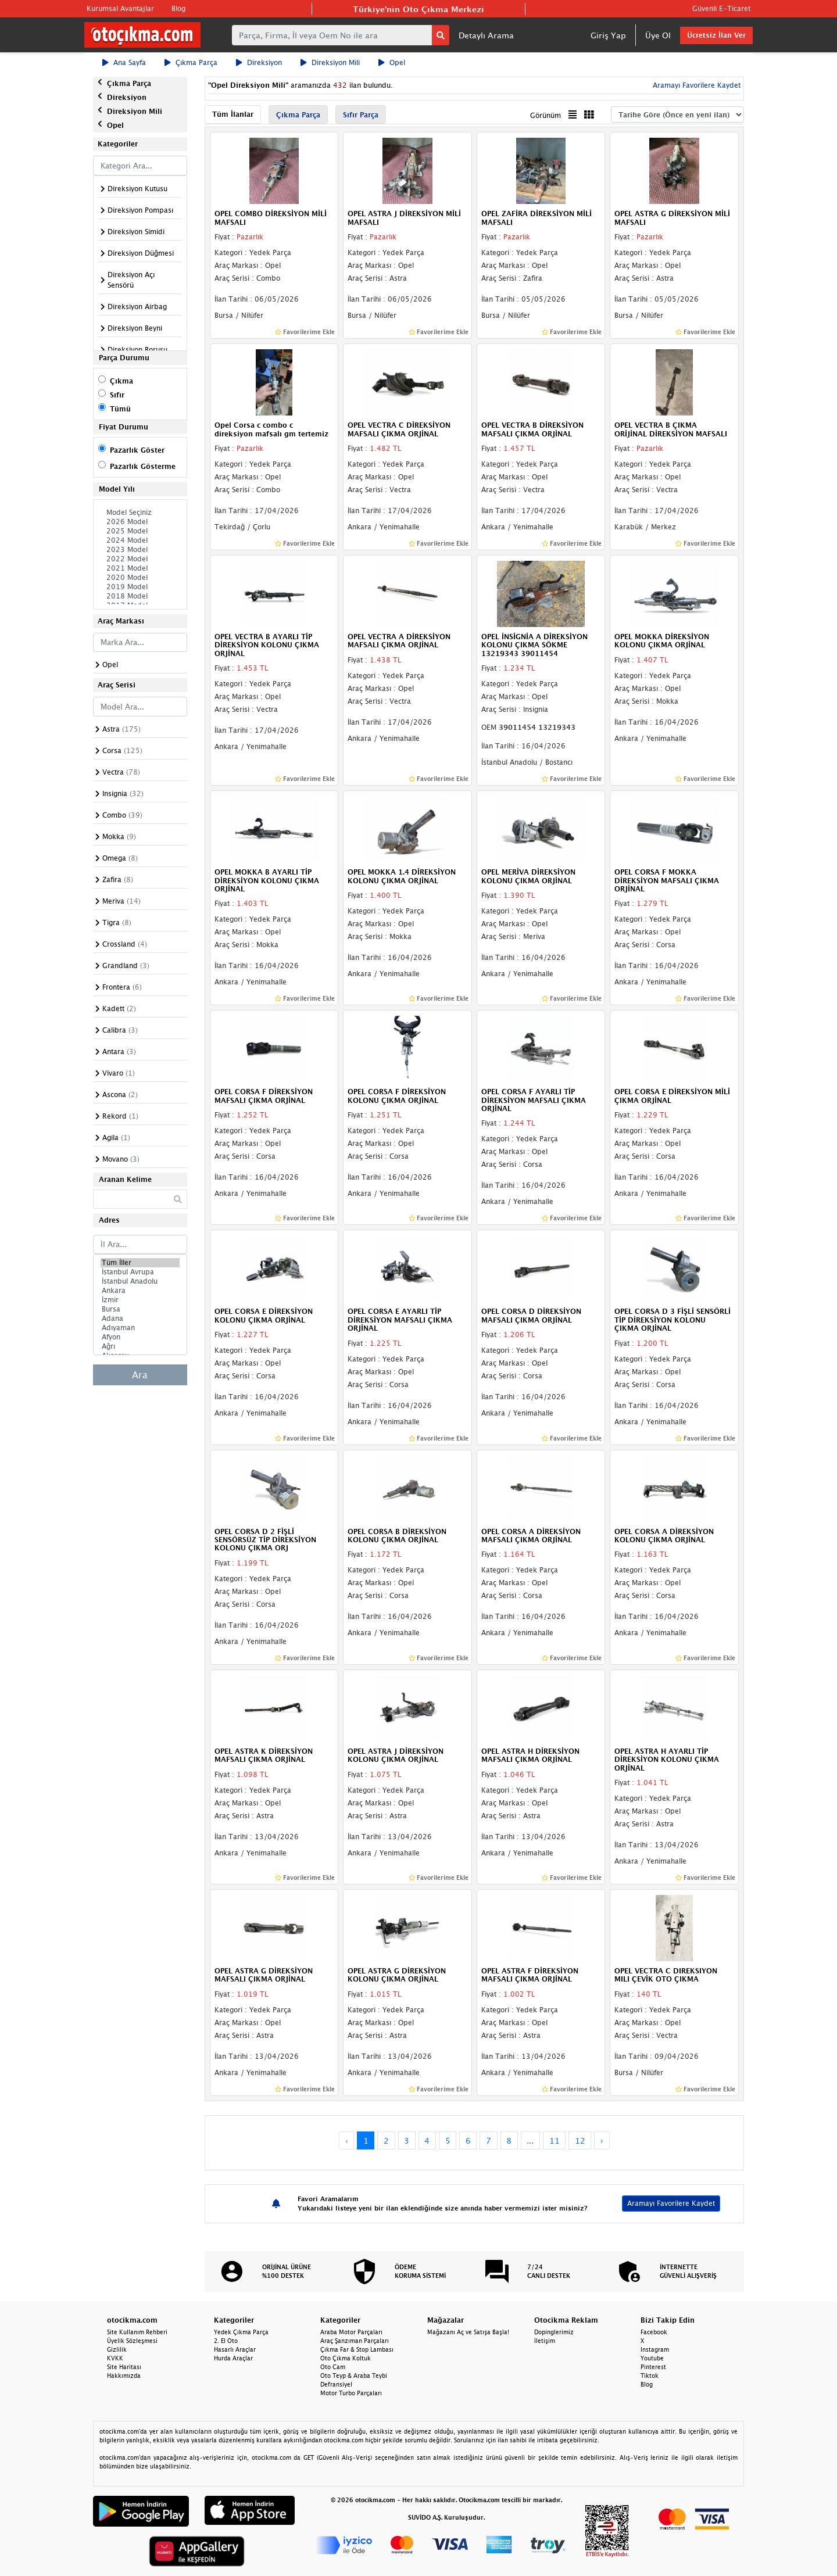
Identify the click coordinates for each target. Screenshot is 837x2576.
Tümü (120, 408)
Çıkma (121, 381)
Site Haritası (124, 2366)
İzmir (140, 1300)
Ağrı (140, 1346)
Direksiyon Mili (330, 62)
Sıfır (117, 394)
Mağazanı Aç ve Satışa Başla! (468, 2331)
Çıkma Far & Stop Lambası (357, 2349)
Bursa (140, 1309)
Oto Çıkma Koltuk (345, 2358)
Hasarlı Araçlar (235, 2349)
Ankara (140, 1290)
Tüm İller (140, 1262)
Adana (140, 1318)
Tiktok (650, 2375)
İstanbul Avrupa (140, 1272)
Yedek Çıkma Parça (241, 2331)
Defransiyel (336, 2384)
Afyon (140, 1337)
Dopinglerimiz (554, 2331)
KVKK (115, 2358)
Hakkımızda (124, 2375)
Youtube (652, 2358)
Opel (391, 62)
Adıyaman (140, 1327)
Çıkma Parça (190, 62)
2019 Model (140, 587)
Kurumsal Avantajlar (120, 8)
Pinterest (653, 2366)
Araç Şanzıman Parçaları (354, 2340)
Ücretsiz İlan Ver (716, 35)
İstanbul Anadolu (140, 1281)
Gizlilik (117, 2349)
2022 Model (140, 559)
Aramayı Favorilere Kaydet (695, 85)
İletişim (544, 2340)
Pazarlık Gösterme (143, 466)
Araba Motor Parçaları (351, 2331)
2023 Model (140, 549)
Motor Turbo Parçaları (351, 2392)
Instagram (655, 2349)
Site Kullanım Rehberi (137, 2331)
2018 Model (140, 596)
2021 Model (140, 568)
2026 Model (140, 521)
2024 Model (140, 540)
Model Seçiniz (140, 512)
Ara (140, 1375)
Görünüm (545, 115)
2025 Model (140, 531)
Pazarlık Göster (137, 450)
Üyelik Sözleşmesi (132, 2340)
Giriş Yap (608, 35)
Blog (178, 8)
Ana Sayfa (124, 62)
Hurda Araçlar (233, 2358)
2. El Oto (226, 2340)
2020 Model (140, 577)
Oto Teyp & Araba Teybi (353, 2375)
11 (554, 2140)
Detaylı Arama (486, 35)
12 (580, 2140)
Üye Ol (658, 35)
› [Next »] (601, 2140)
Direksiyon (259, 62)
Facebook (654, 2331)
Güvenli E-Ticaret (721, 8)
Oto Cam (332, 2366)
